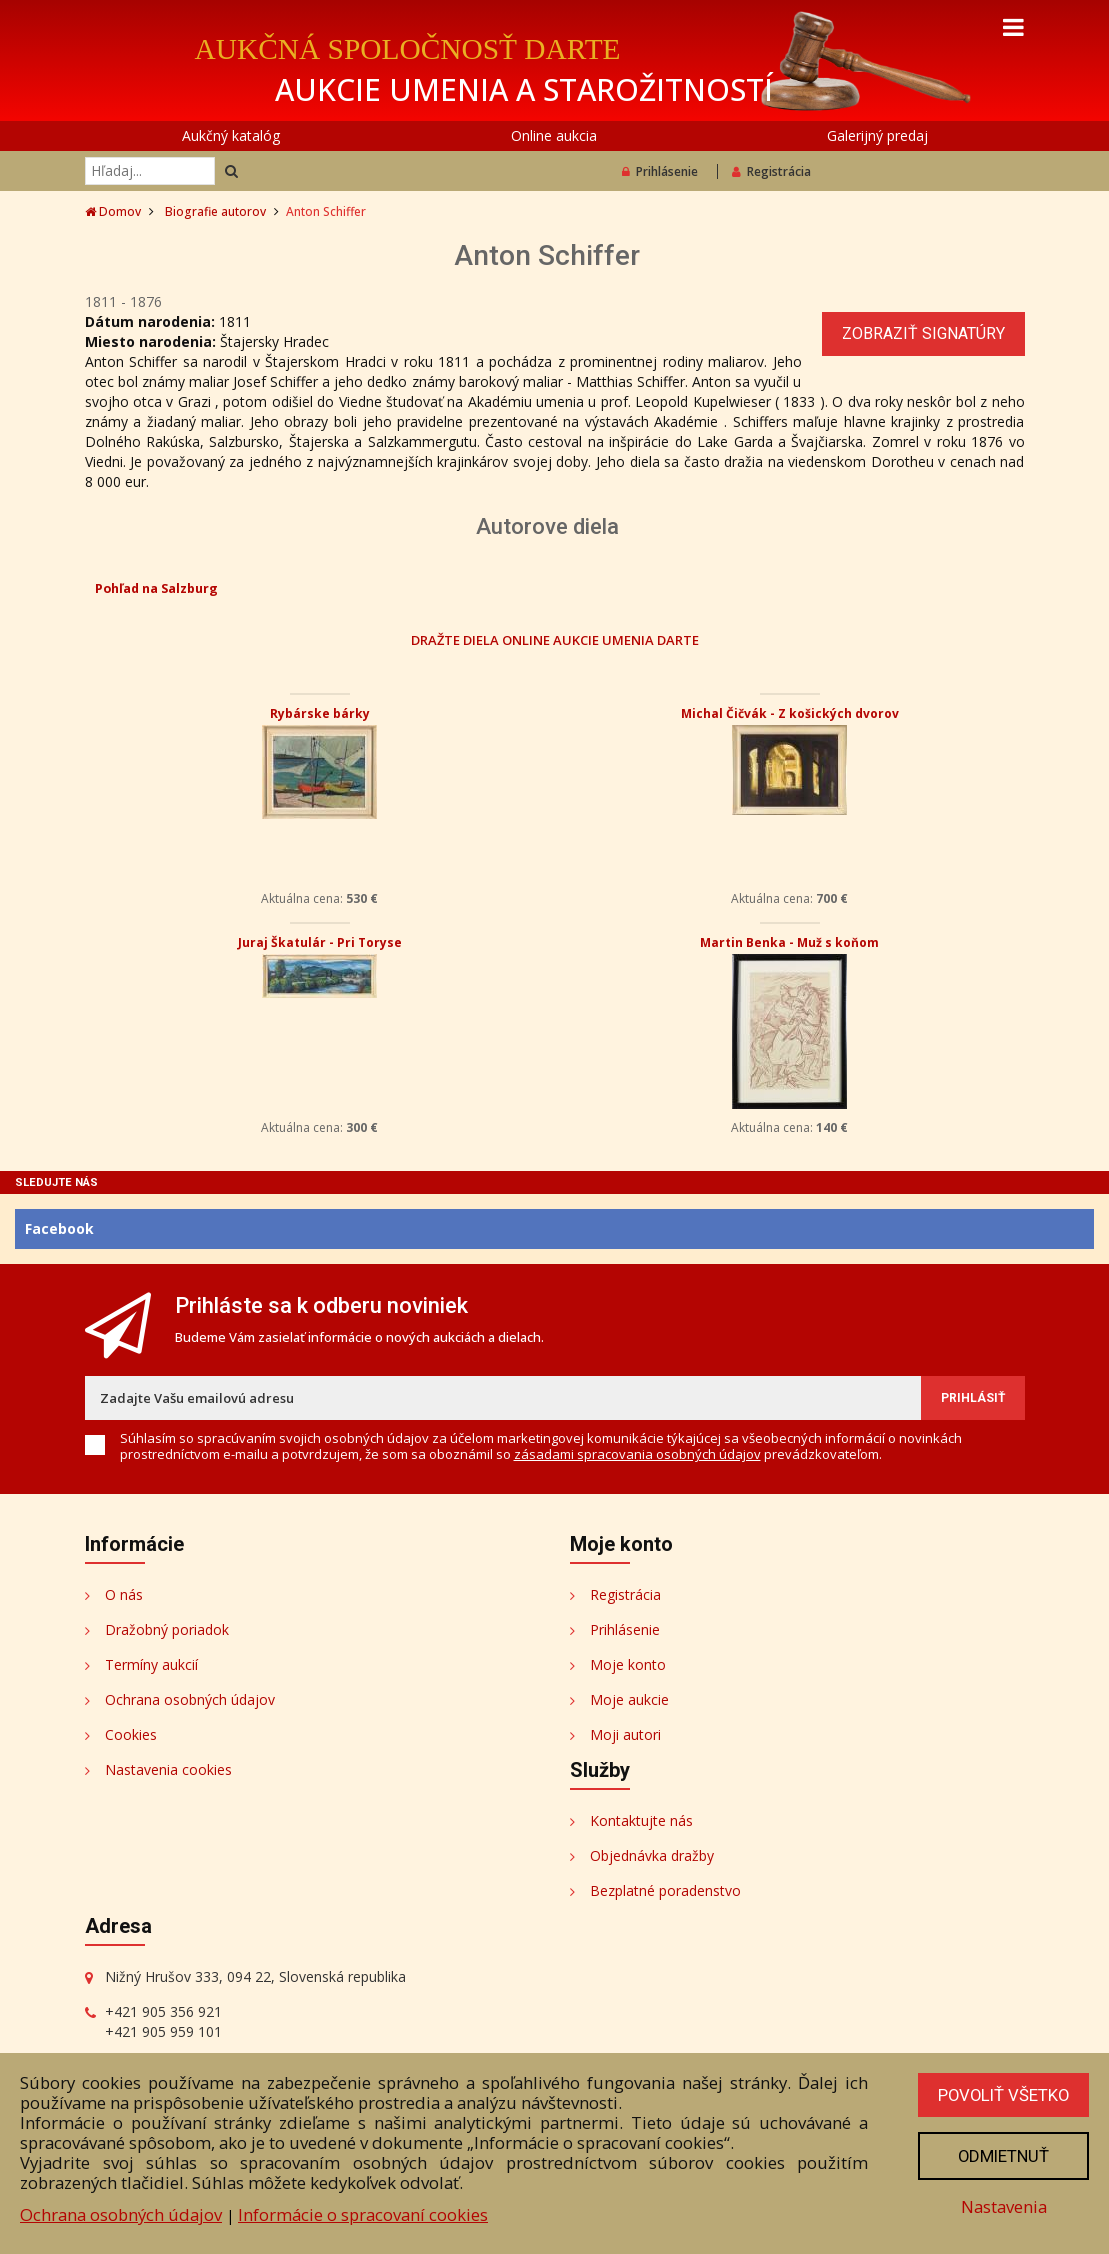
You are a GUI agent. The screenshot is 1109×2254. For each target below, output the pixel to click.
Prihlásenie (660, 171)
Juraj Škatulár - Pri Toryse (320, 942)
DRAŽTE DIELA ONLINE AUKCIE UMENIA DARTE (555, 639)
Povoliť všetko (1002, 2095)
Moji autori (625, 1734)
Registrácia (771, 171)
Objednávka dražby (652, 1855)
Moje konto (628, 1664)
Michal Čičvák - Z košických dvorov (790, 713)
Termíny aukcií (151, 1664)
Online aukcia (554, 135)
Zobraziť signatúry (923, 333)
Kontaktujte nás (641, 1820)
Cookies (131, 1734)
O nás (124, 1594)
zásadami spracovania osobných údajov (637, 1454)
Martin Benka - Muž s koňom (789, 942)
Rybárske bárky (320, 713)
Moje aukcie (629, 1699)
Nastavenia (1002, 2206)
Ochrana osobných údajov (190, 1699)
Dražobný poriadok (167, 1629)
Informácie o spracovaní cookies (363, 2214)
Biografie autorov (215, 211)
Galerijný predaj (877, 135)
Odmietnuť (1002, 2156)
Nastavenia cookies (168, 1769)
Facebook (59, 1228)
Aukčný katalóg (231, 135)
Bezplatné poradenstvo (665, 1890)
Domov (113, 211)
